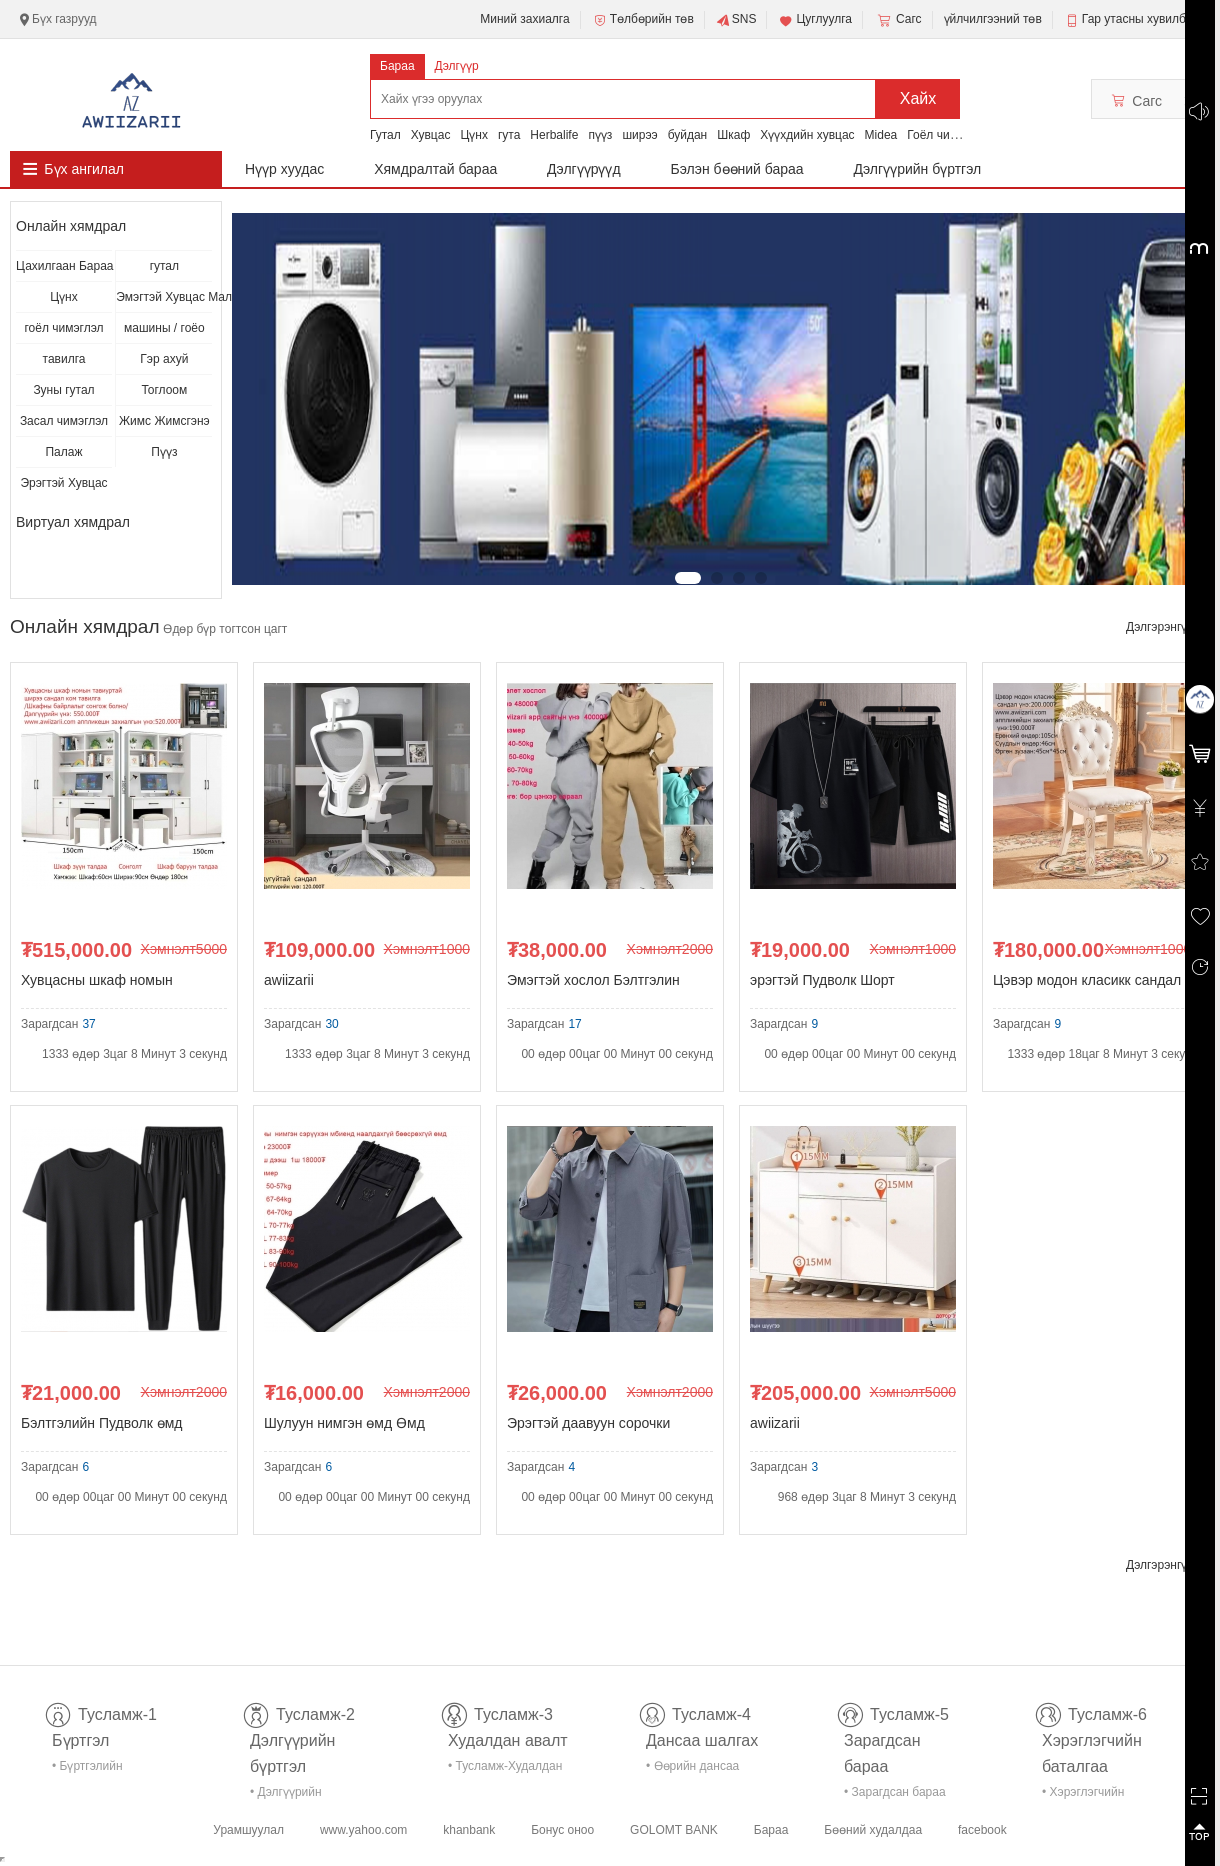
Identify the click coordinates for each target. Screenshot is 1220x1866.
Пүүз (164, 452)
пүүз (600, 135)
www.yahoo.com (363, 1830)
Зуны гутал (63, 390)
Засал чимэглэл (64, 421)
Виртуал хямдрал (73, 522)
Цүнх (474, 135)
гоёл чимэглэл (63, 328)
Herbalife (554, 135)
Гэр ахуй (164, 359)
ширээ (639, 135)
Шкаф (733, 135)
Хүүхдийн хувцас (807, 135)
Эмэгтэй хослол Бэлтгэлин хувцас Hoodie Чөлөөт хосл (596, 984)
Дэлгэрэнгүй (1168, 627)
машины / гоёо (164, 328)
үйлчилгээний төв (993, 19)
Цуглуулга (815, 20)
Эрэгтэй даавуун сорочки (588, 1423)
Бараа (397, 66)
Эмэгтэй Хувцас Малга (164, 297)
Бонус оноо (562, 1830)
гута (509, 135)
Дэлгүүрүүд (584, 169)
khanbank (469, 1830)
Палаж (63, 452)
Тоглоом (164, 390)
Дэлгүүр (457, 66)
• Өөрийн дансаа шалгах (692, 1769)
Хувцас (431, 135)
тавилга (64, 359)
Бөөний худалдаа (873, 1830)
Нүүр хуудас (284, 169)
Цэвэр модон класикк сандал (1087, 980)
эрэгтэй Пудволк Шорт (822, 980)
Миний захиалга (524, 19)
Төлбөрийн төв (643, 20)
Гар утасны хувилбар (1140, 19)
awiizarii (289, 980)
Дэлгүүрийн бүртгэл (918, 169)
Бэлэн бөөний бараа (737, 169)
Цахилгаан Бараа (64, 266)
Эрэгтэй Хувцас (63, 483)
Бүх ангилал (84, 169)
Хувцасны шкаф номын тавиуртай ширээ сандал (101, 984)
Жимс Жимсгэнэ (164, 421)
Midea (881, 135)
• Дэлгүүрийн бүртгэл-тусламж (296, 1795)
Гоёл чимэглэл (947, 135)
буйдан (688, 135)
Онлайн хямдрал (71, 226)
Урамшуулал (248, 1830)
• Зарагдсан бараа (895, 1792)
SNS (736, 20)
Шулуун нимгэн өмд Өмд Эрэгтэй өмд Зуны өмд (344, 1427)
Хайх (918, 98)
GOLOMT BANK (674, 1830)
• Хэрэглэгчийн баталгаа (1083, 1795)
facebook (982, 1830)
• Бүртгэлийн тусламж (87, 1769)
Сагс (898, 20)
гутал (164, 266)
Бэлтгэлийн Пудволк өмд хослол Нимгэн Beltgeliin (101, 1427)
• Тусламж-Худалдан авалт (505, 1769)
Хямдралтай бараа (435, 169)
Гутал (385, 135)
